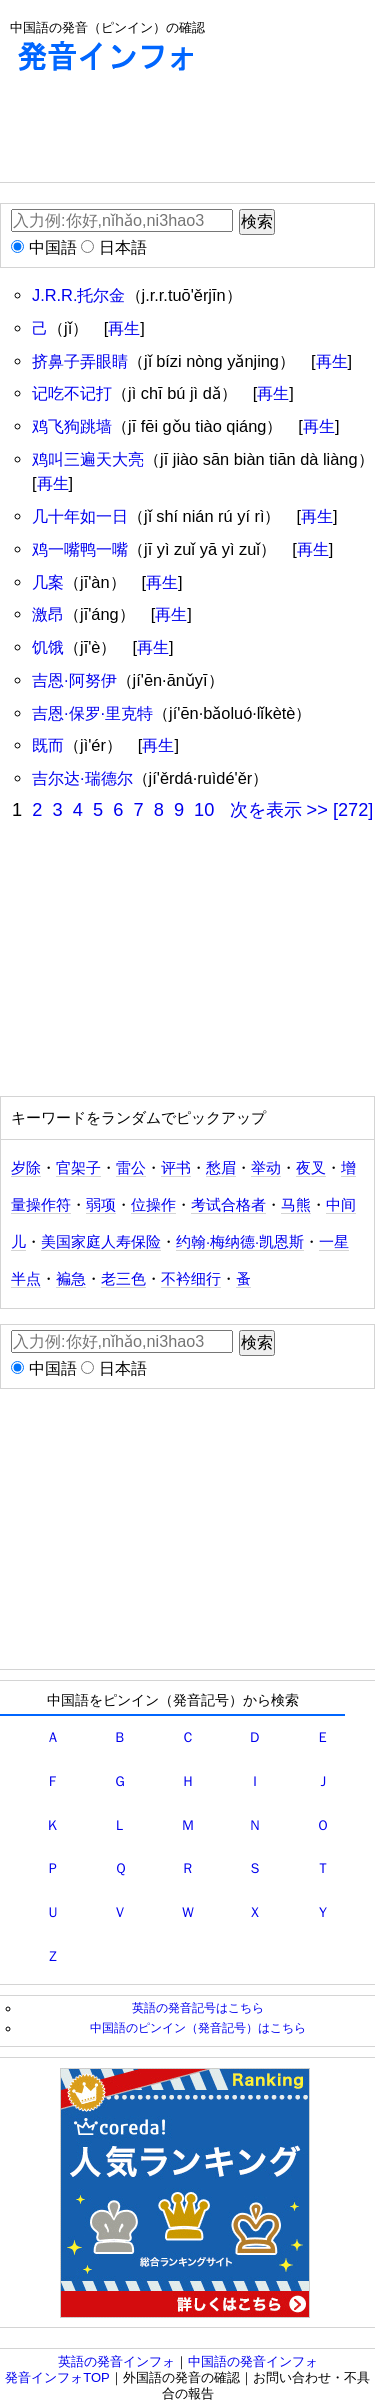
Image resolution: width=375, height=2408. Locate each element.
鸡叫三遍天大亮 (88, 459)
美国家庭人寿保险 (101, 1242)
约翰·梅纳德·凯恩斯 (240, 1242)
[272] (353, 810)
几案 (48, 582)
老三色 (123, 1279)
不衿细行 (191, 1279)
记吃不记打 (72, 393)
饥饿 (48, 647)
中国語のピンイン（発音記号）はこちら (198, 2027)
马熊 (296, 1205)
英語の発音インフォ (116, 2361)
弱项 (101, 1205)
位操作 (153, 1205)
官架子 (78, 1168)
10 (204, 810)
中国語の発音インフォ (253, 2361)
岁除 (26, 1168)
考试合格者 (228, 1205)
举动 (266, 1168)
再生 (124, 328)
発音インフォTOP (57, 2377)
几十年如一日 (80, 516)
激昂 (48, 614)
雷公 (131, 1168)
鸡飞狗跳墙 (72, 426)
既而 (48, 745)
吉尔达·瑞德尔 (82, 778)
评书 (176, 1168)
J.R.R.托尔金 (79, 295)
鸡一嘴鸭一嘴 (80, 549)
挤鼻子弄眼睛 (80, 361)
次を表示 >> (279, 810)
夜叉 (311, 1168)
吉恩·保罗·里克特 (92, 713)
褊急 (71, 1279)
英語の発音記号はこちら (198, 2007)
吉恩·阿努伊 (74, 680)
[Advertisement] (160, 132)
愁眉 (221, 1168)
